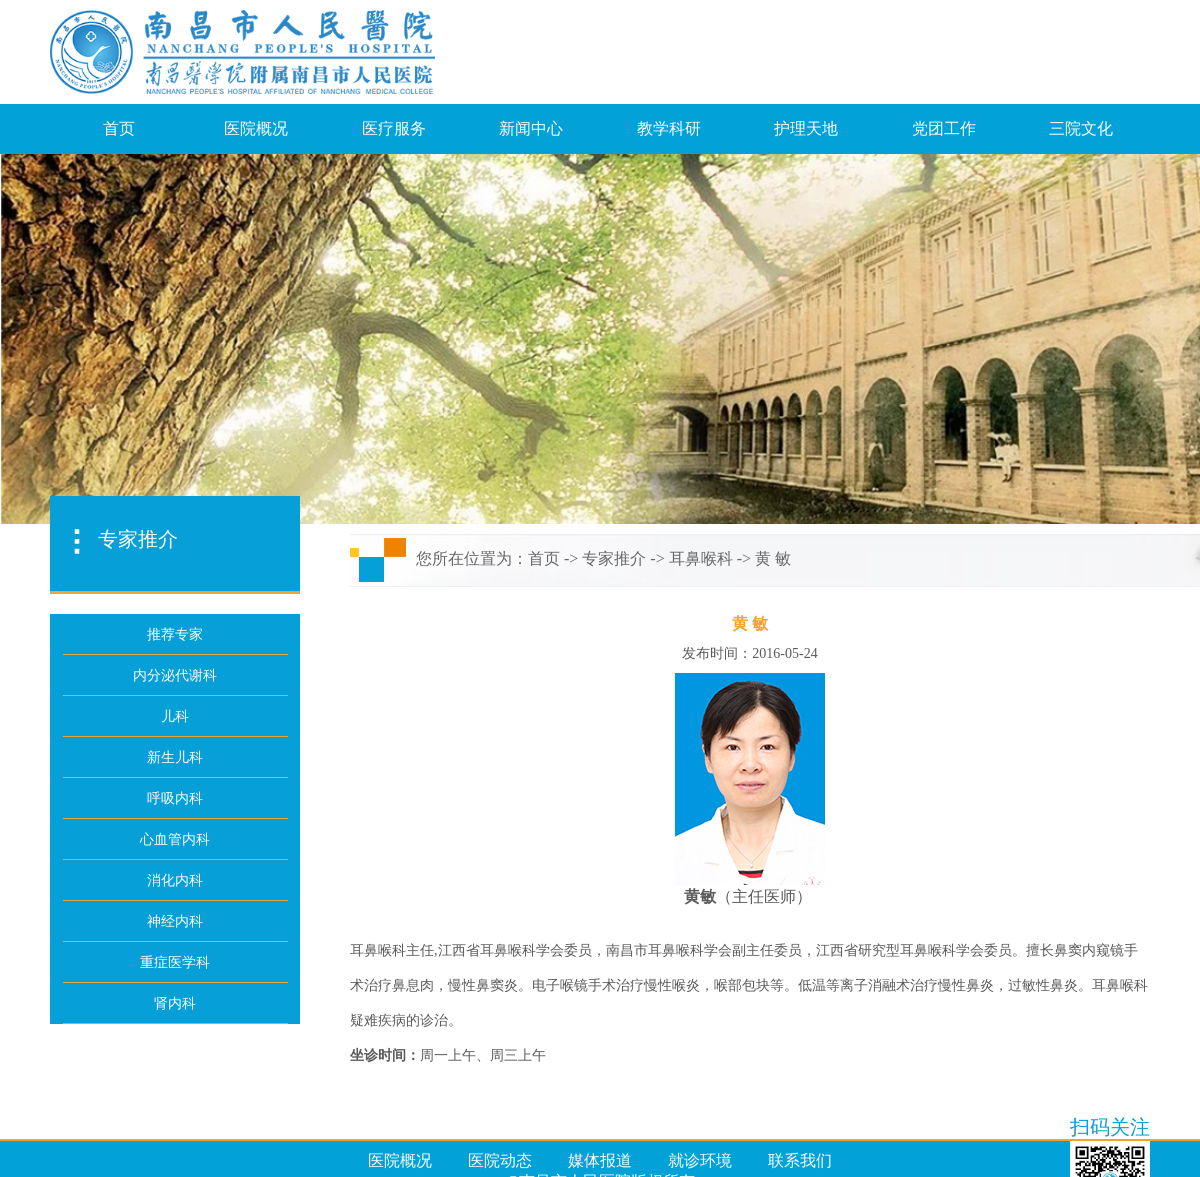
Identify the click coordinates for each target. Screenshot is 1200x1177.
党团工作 (944, 128)
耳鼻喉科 (701, 558)
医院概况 (256, 128)
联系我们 (800, 1160)
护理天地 (806, 128)
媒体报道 (600, 1160)
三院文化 (1081, 128)
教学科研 (669, 128)
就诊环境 (700, 1160)
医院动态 (500, 1160)
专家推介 (614, 558)
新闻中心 (531, 128)
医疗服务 (394, 128)
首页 (119, 128)
